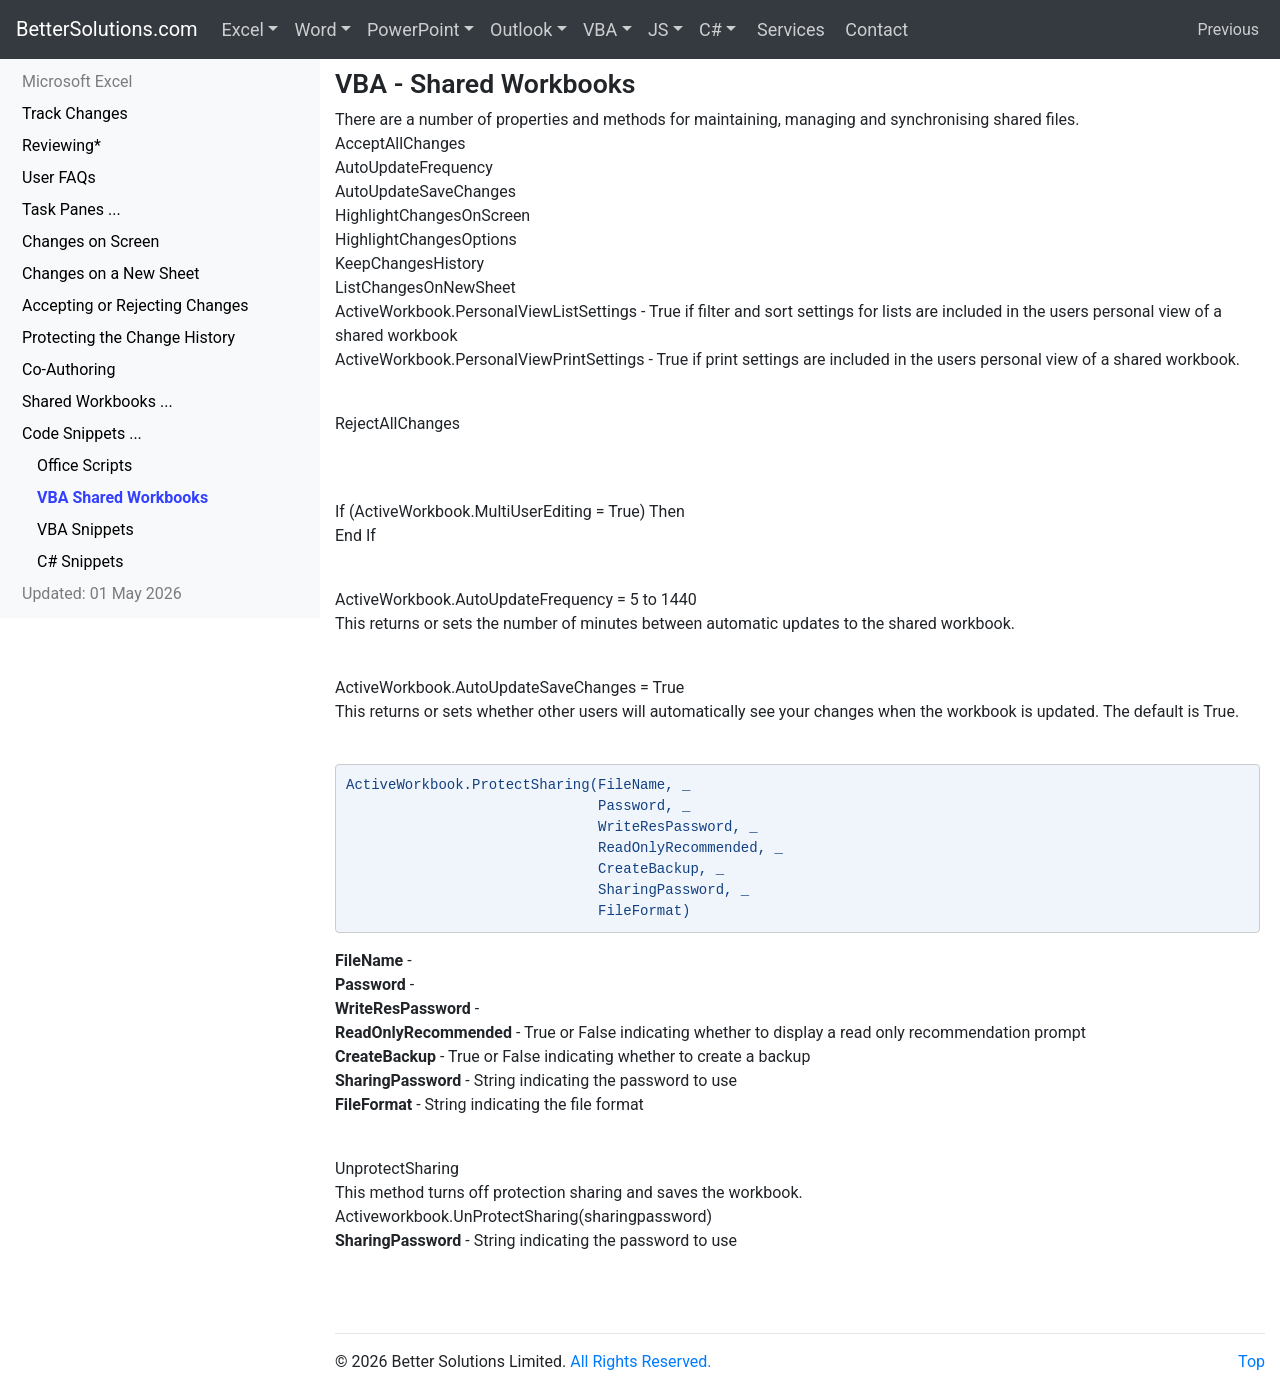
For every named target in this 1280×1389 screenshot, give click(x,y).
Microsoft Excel (77, 81)
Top (1251, 1361)
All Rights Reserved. (640, 1361)
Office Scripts (84, 465)
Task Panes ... (71, 209)
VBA (600, 29)
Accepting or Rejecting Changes (135, 305)
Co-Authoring (68, 369)
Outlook (521, 29)
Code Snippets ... (82, 433)
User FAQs (59, 177)
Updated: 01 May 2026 (102, 593)
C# (710, 29)
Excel (243, 29)
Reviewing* (61, 145)
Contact (874, 29)
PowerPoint (413, 29)
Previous (1228, 29)
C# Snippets (80, 561)
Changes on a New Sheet (110, 273)
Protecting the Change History (128, 337)
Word (315, 29)
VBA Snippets (85, 529)
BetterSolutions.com (107, 29)
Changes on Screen (90, 241)
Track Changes (75, 113)
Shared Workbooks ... (97, 401)
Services (788, 29)
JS (658, 29)
